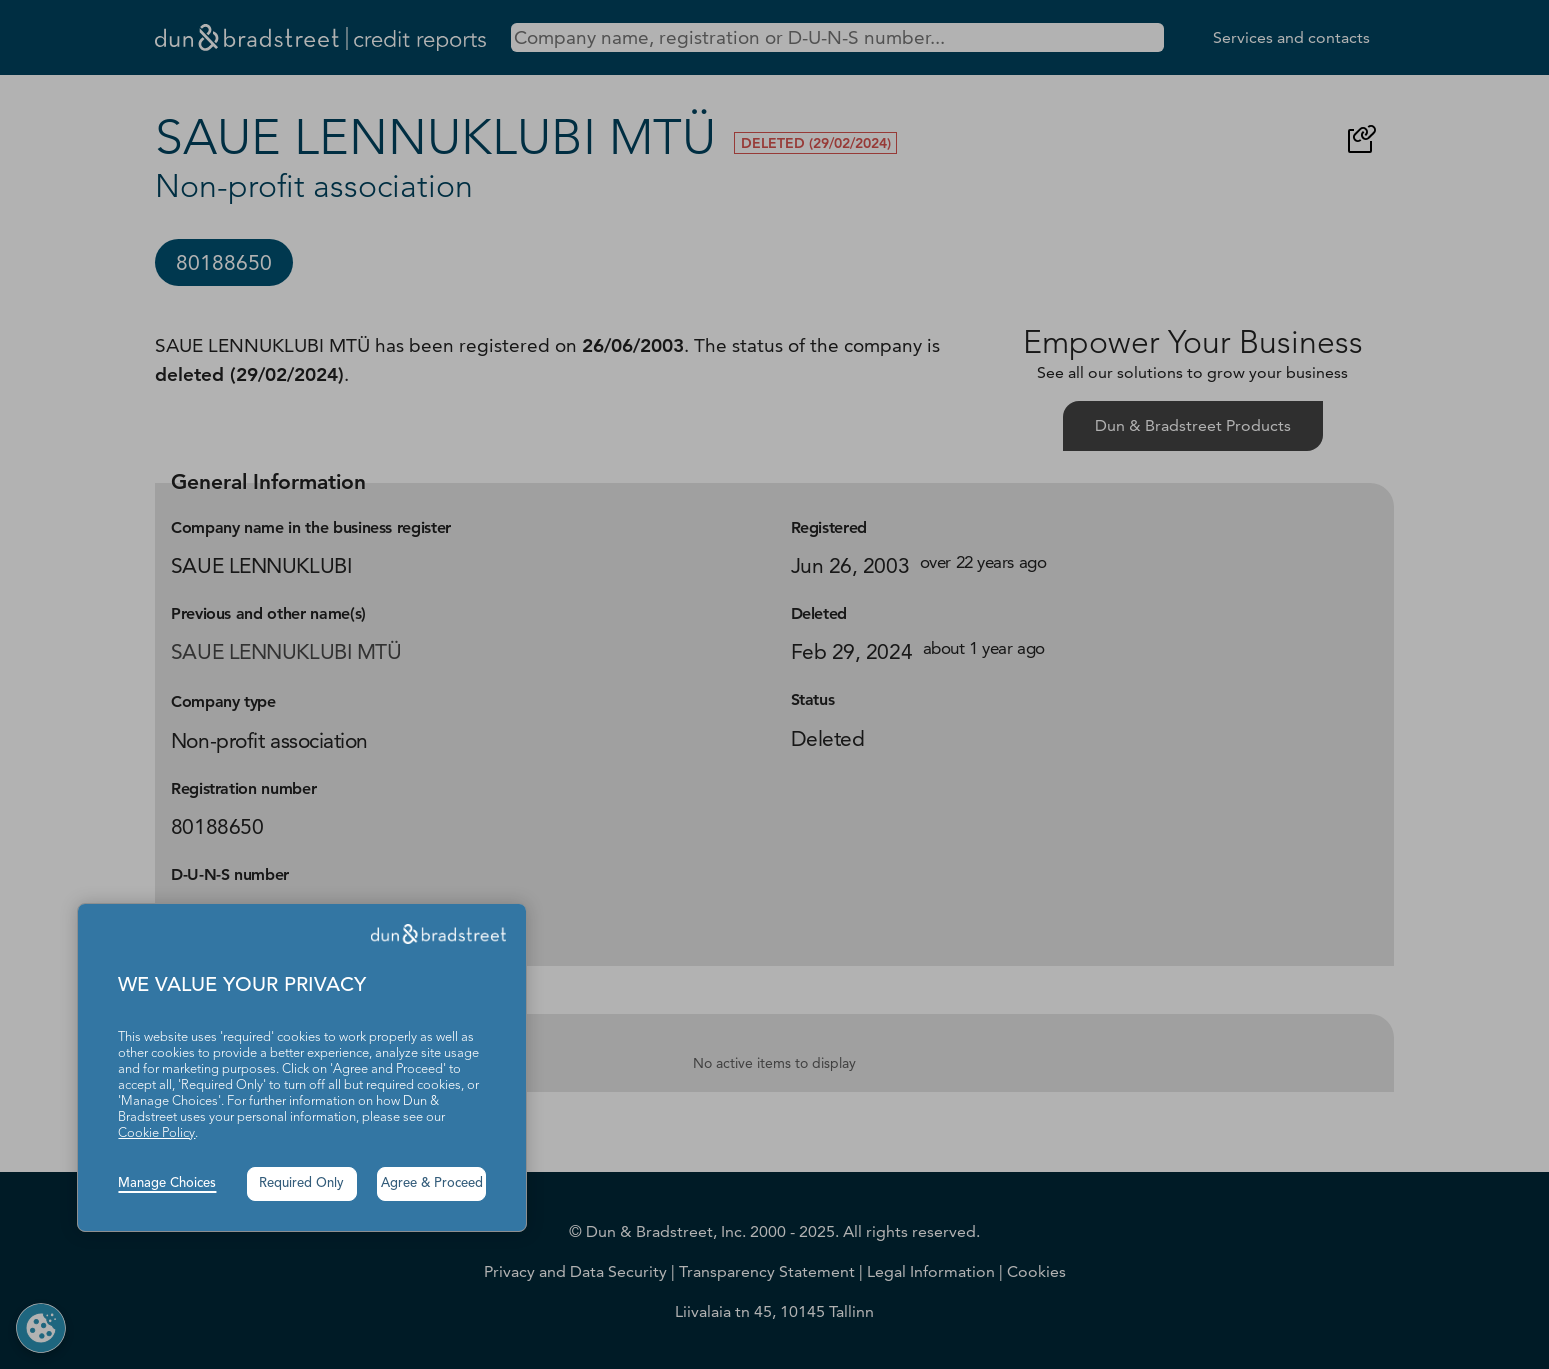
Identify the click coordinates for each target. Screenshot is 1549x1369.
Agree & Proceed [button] (432, 1183)
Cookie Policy (156, 1133)
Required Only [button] (301, 1183)
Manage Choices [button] (167, 1183)
